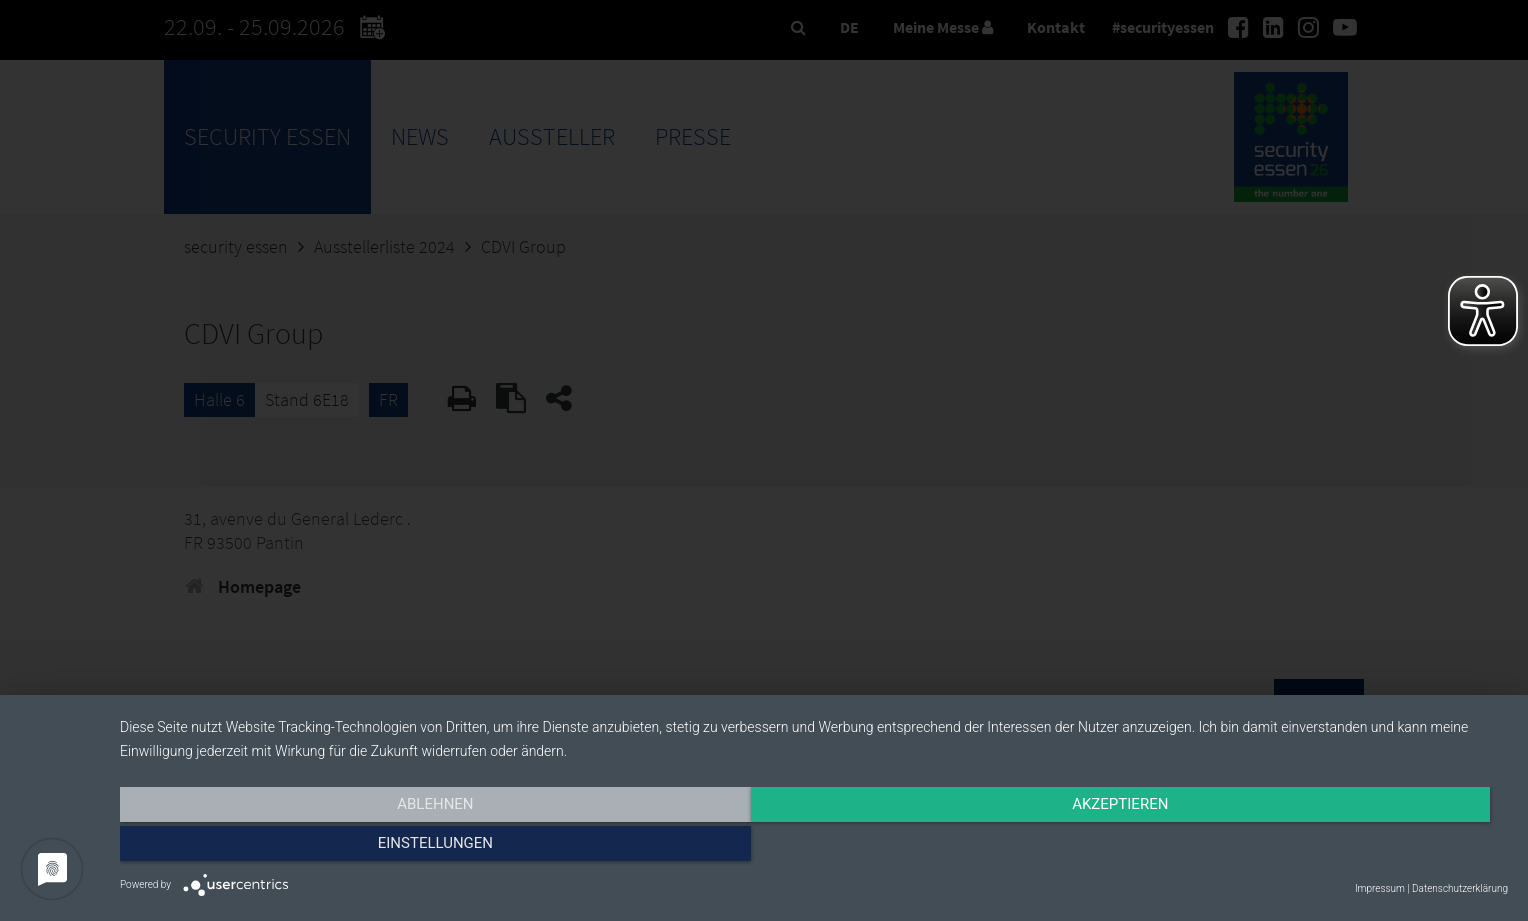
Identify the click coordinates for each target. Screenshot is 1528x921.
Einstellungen (1299, 848)
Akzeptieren (814, 848)
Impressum (1380, 888)
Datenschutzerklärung (1460, 888)
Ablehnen (328, 848)
